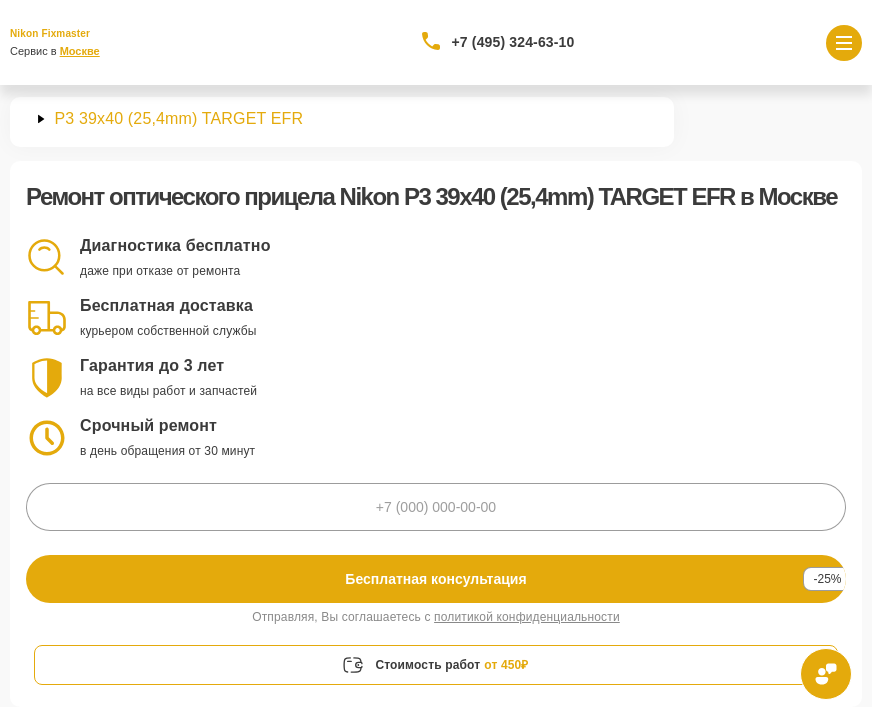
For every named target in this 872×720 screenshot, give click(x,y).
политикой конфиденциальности (527, 617)
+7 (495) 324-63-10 (513, 42)
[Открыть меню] (844, 43)
